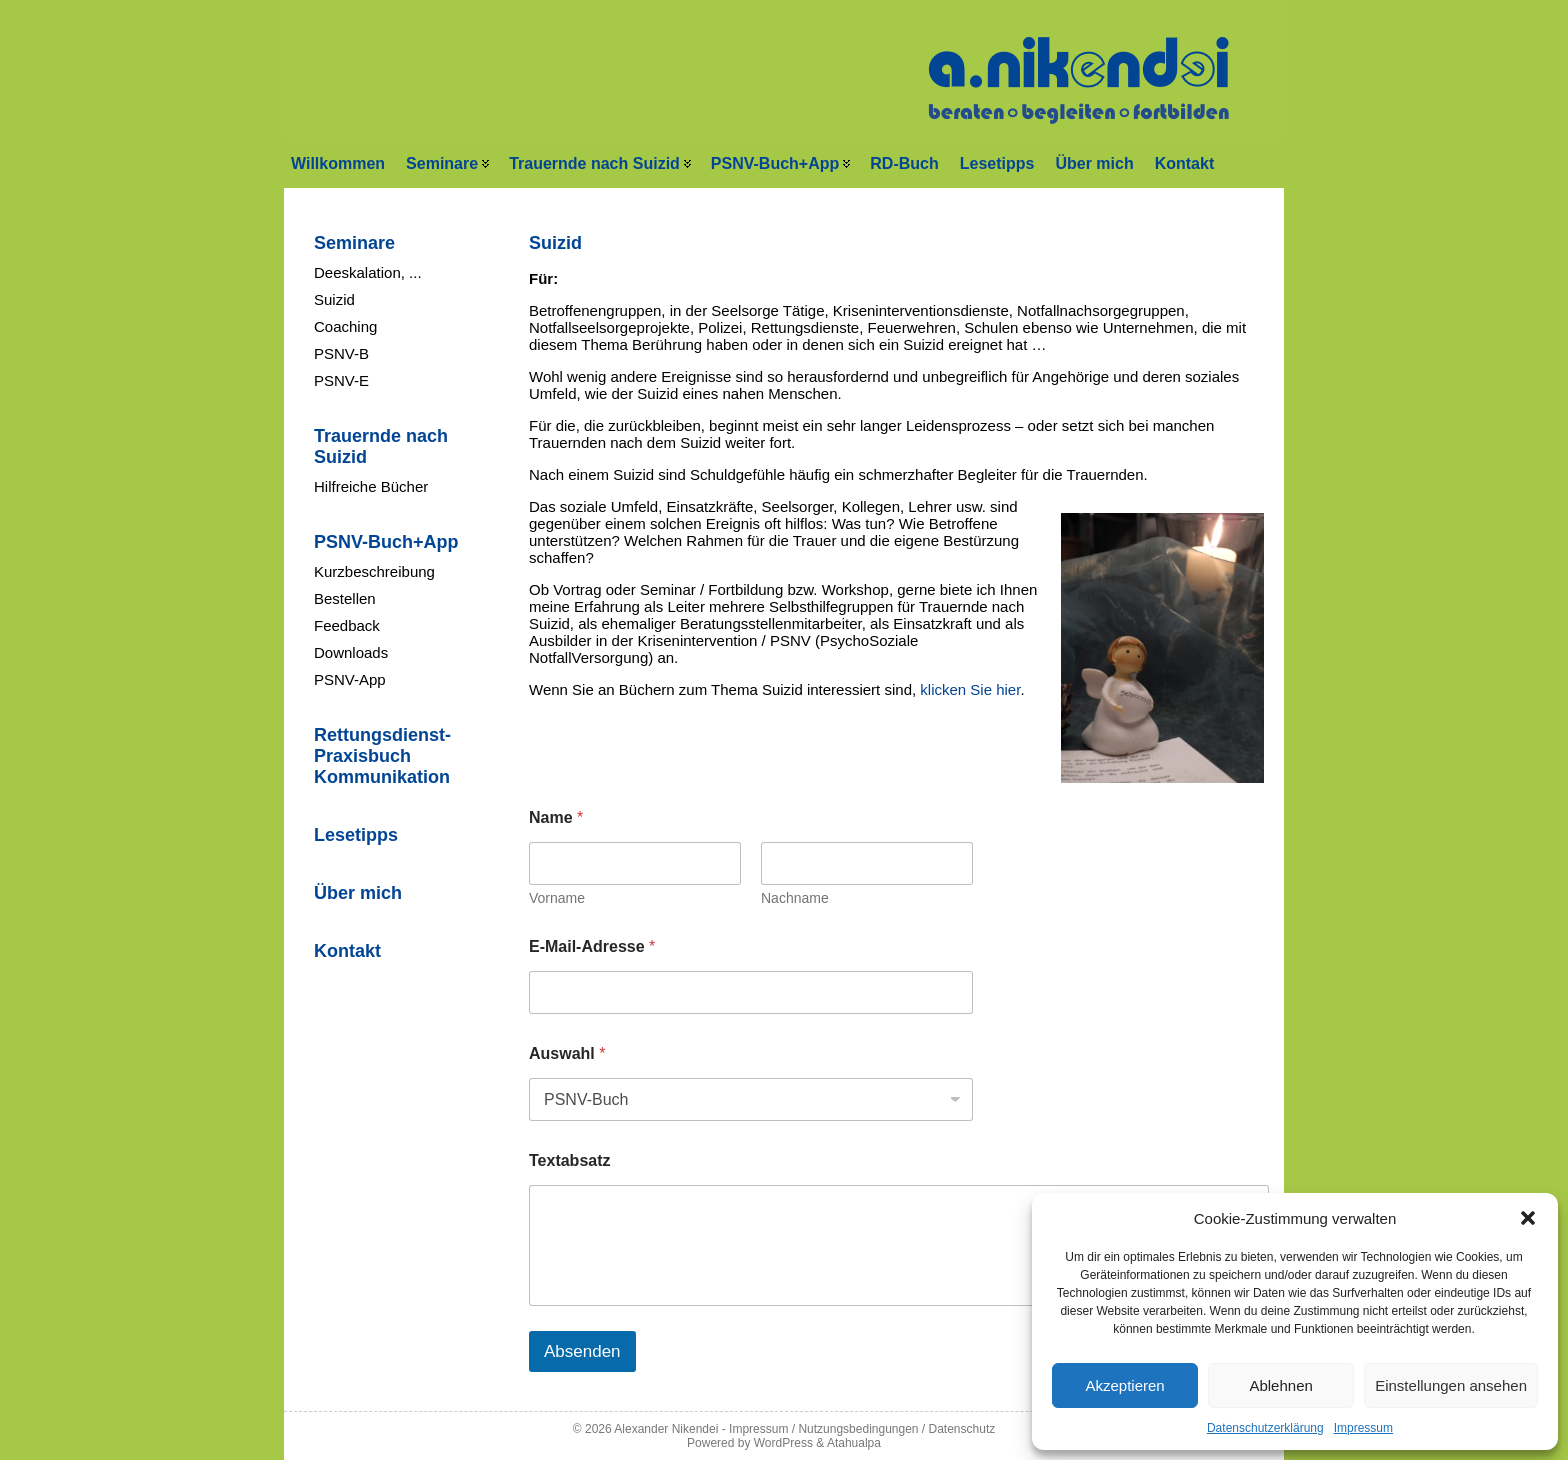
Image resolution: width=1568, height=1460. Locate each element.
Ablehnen (1280, 1385)
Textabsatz (570, 1160)
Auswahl (567, 1053)
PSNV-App (350, 679)
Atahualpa (854, 1443)
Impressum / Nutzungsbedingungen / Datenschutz (862, 1429)
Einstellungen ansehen (1451, 1385)
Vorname (557, 898)
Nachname (795, 898)
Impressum (1363, 1428)
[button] (1528, 1218)
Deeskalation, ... (368, 272)
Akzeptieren (1124, 1385)
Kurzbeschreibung (374, 571)
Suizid (334, 299)
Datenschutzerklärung (1265, 1428)
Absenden (582, 1351)
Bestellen (345, 598)
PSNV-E (341, 380)
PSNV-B (341, 353)
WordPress (783, 1443)
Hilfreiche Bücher (371, 486)
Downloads (351, 652)
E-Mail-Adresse (592, 946)
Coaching (345, 326)
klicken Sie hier (970, 689)
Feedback (347, 625)
